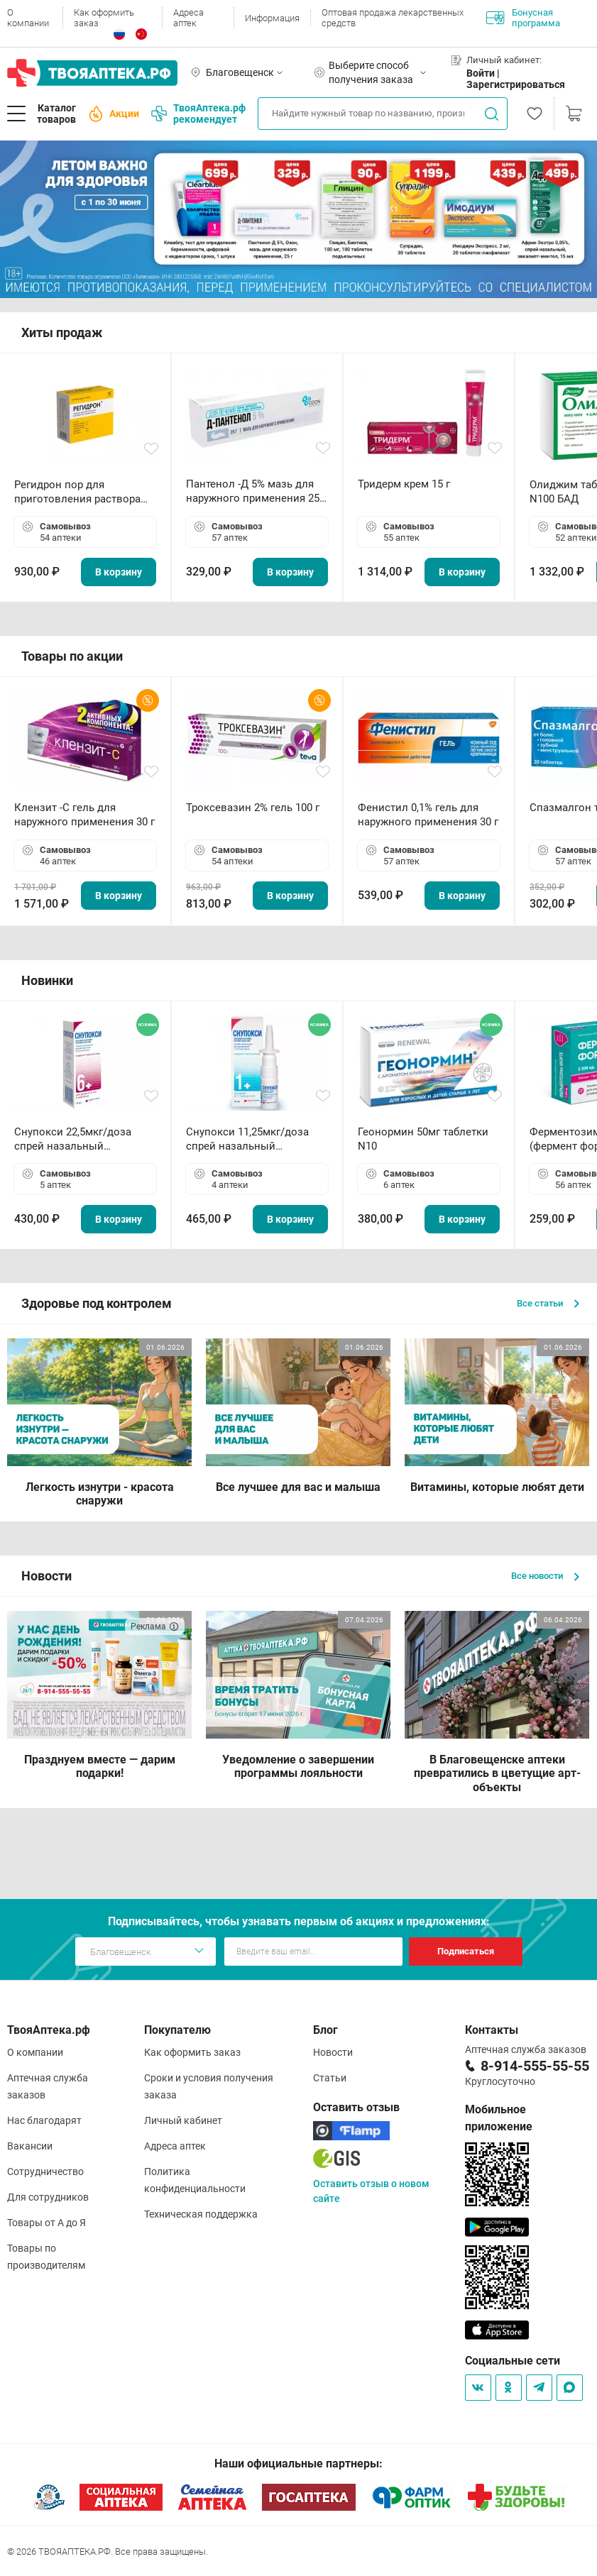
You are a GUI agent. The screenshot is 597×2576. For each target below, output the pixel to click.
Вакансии (30, 2146)
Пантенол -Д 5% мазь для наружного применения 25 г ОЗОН (256, 491)
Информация (272, 18)
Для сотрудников (48, 2197)
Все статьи (548, 1303)
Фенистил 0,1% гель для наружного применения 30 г (428, 814)
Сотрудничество (45, 2171)
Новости (333, 2052)
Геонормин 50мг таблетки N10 (423, 1138)
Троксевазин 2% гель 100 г (252, 807)
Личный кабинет (183, 2120)
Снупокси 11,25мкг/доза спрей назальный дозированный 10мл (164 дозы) (250, 1139)
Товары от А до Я (46, 2222)
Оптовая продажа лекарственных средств (393, 17)
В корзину (118, 572)
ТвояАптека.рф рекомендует (198, 113)
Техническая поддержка (201, 2214)
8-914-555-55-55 (535, 2065)
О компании (28, 17)
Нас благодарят (44, 2120)
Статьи (329, 2078)
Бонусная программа (523, 17)
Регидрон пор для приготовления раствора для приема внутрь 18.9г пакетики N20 (77, 492)
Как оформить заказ (104, 17)
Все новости (545, 1575)
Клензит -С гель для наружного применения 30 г (84, 814)
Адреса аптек (188, 17)
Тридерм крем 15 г (404, 484)
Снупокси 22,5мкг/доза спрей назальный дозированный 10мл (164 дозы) (78, 1139)
